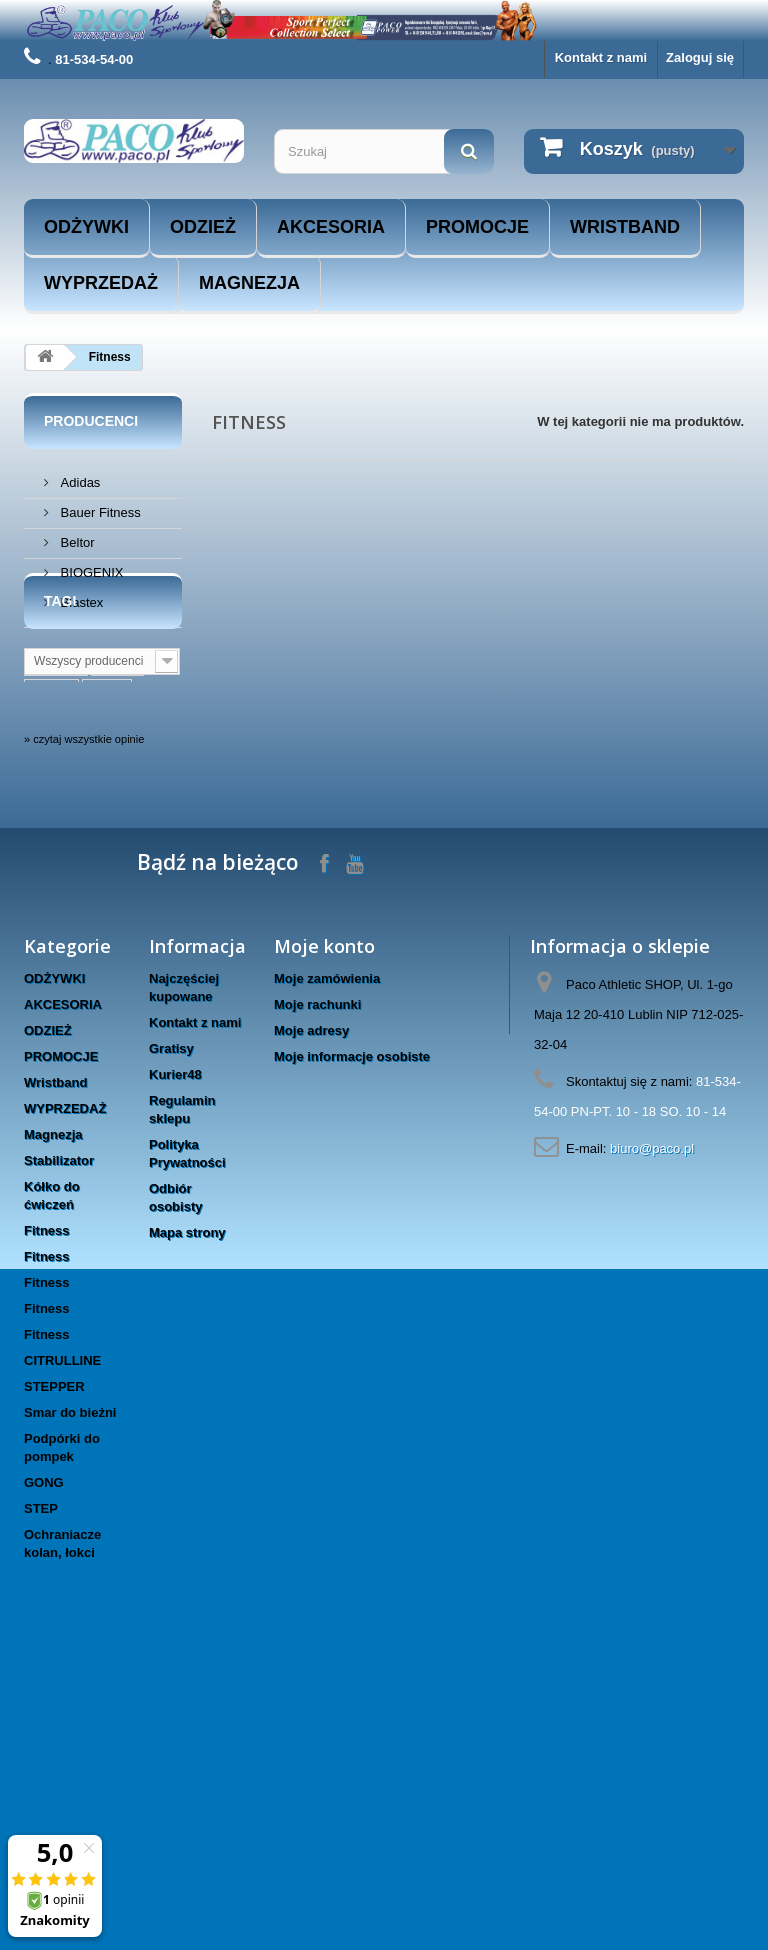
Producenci (91, 421)
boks (107, 815)
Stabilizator (59, 1431)
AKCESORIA (331, 227)
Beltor (76, 534)
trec (124, 935)
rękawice (61, 935)
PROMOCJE (477, 227)
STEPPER (54, 1657)
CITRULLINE (62, 1631)
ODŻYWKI (86, 227)
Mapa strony (187, 1503)
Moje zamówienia (327, 1249)
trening (56, 785)
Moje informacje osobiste (352, 1327)
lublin (51, 815)
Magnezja (249, 283)
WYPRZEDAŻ (101, 283)
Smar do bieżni (70, 1683)
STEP (41, 1779)
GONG (44, 1753)
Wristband (625, 227)
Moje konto (324, 1217)
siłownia (59, 845)
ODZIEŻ (203, 227)
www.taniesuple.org (95, 875)
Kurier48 (175, 1345)
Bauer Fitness (99, 504)
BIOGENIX (90, 564)
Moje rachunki (317, 1275)
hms (120, 905)
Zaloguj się (700, 57)
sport (117, 785)
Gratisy (171, 1319)
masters (59, 905)
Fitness (47, 1501)
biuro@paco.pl (652, 1419)
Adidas (78, 474)
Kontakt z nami (601, 57)
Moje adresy (311, 1301)
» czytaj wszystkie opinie (84, 1010)
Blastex (80, 594)
